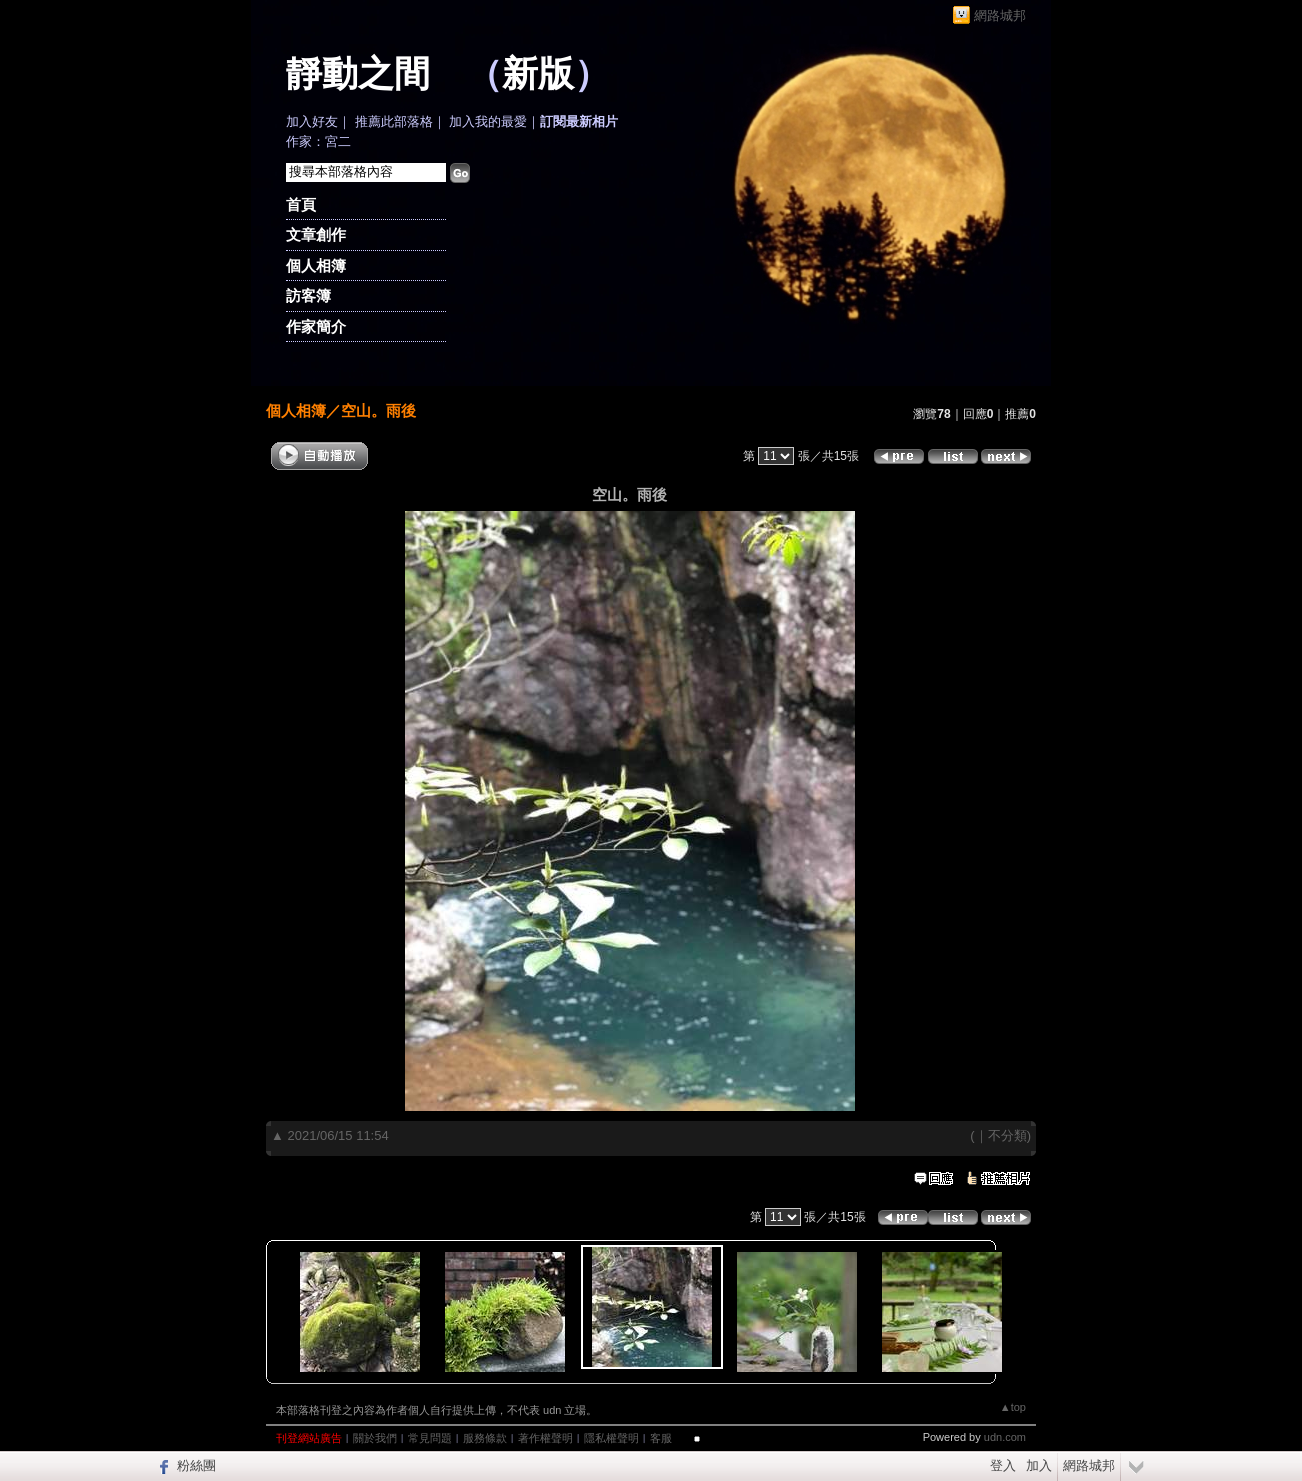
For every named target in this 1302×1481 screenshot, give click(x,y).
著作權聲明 (545, 1438)
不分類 (1007, 1135)
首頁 (301, 204)
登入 (1003, 1465)
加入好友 (312, 121)
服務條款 (485, 1438)
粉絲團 (196, 1465)
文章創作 (316, 234)
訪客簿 (308, 295)
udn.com (1005, 1437)
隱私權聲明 (611, 1438)
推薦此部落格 (394, 121)
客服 (661, 1438)
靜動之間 (358, 74)
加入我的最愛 (488, 121)
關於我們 (375, 1438)
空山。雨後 (378, 410)
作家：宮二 (318, 141)
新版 (538, 74)
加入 (1039, 1465)
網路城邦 (1000, 15)
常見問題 (430, 1438)
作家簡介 (316, 326)
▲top (1013, 1407)
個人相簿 (316, 265)
